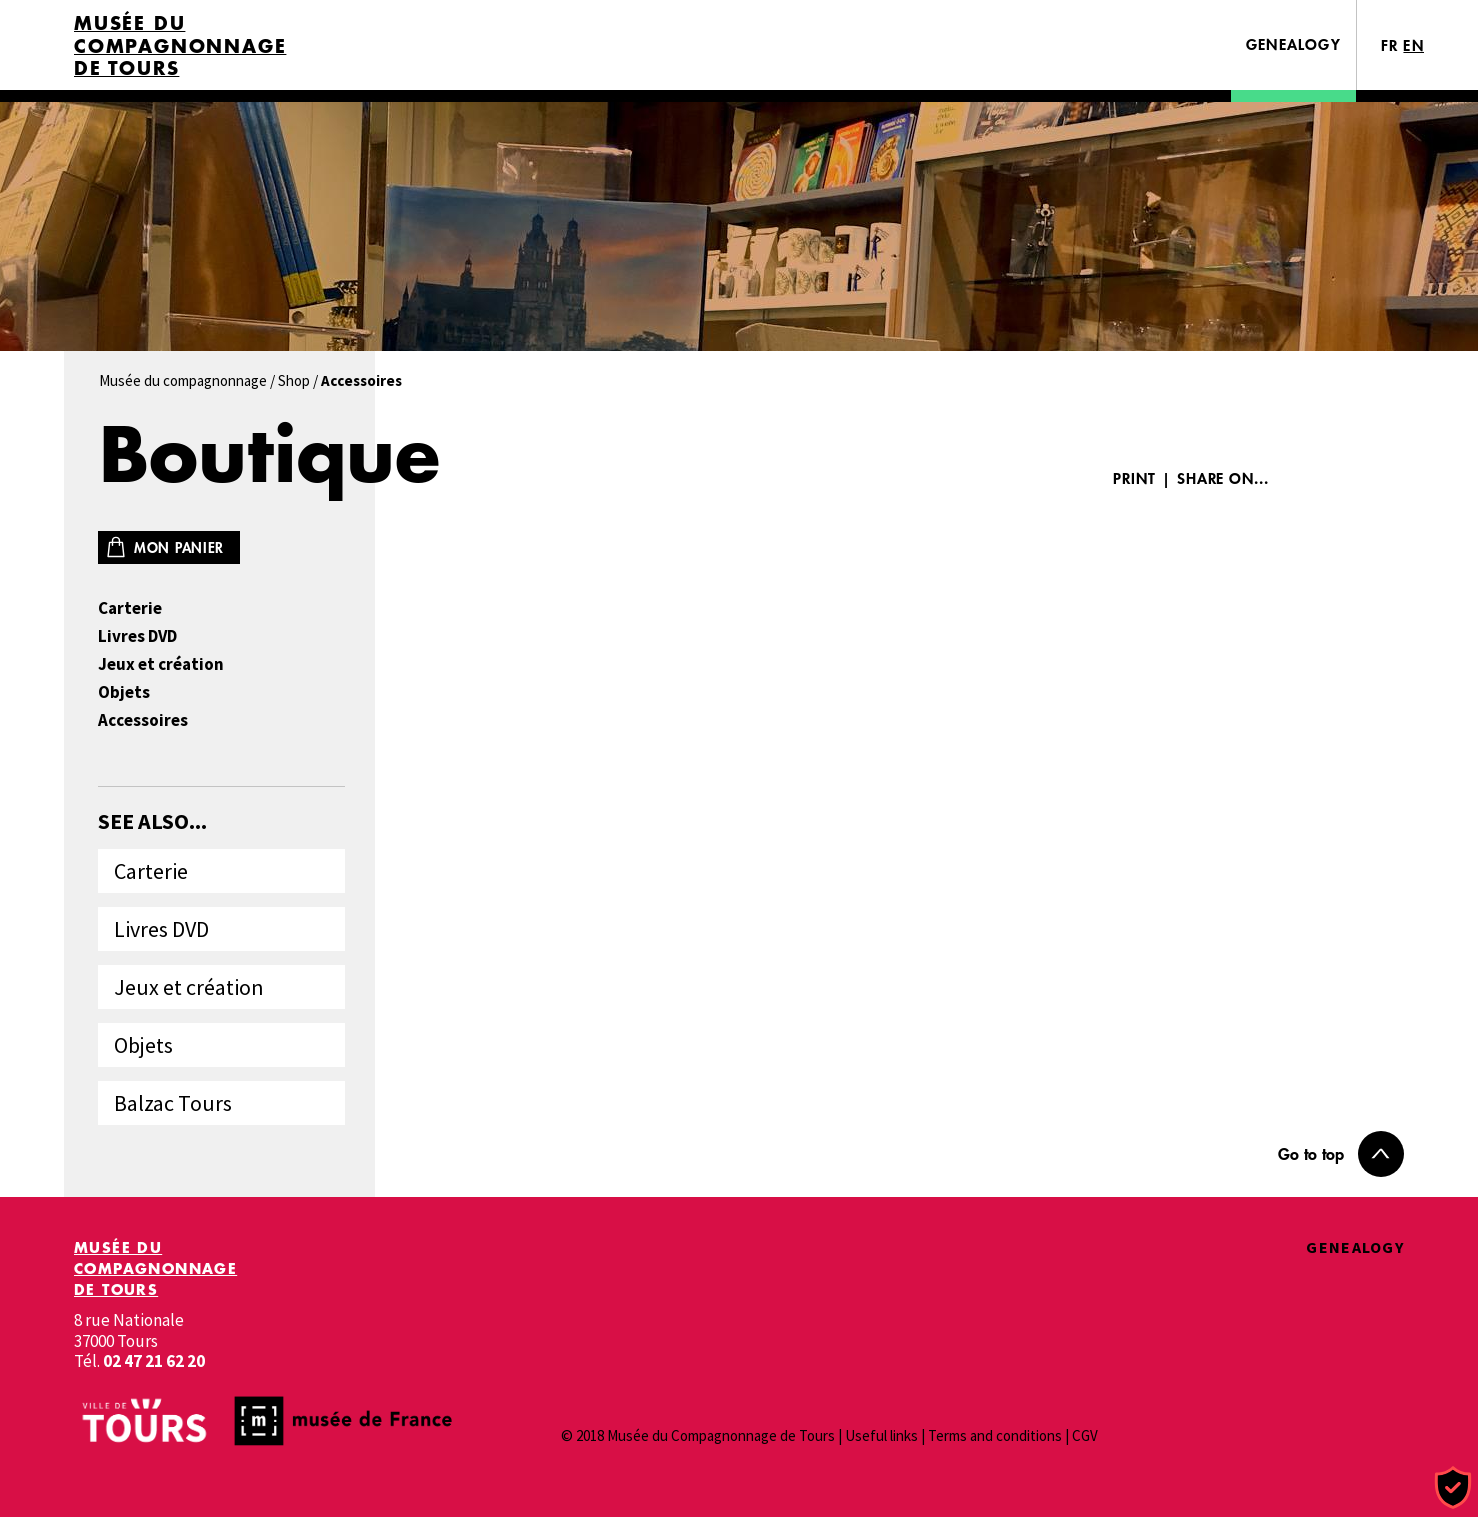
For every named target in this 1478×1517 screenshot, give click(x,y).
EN (1413, 45)
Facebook (1311, 478)
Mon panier (179, 547)
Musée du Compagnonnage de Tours (180, 46)
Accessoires (143, 720)
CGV (1085, 1435)
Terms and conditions (995, 1435)
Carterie (130, 608)
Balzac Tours (173, 1103)
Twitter (1371, 478)
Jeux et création (161, 664)
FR (1390, 45)
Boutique (269, 453)
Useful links (881, 1435)
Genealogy (1293, 44)
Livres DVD (137, 636)
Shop (294, 380)
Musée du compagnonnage (183, 380)
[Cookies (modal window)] (1453, 1488)
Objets (124, 692)
